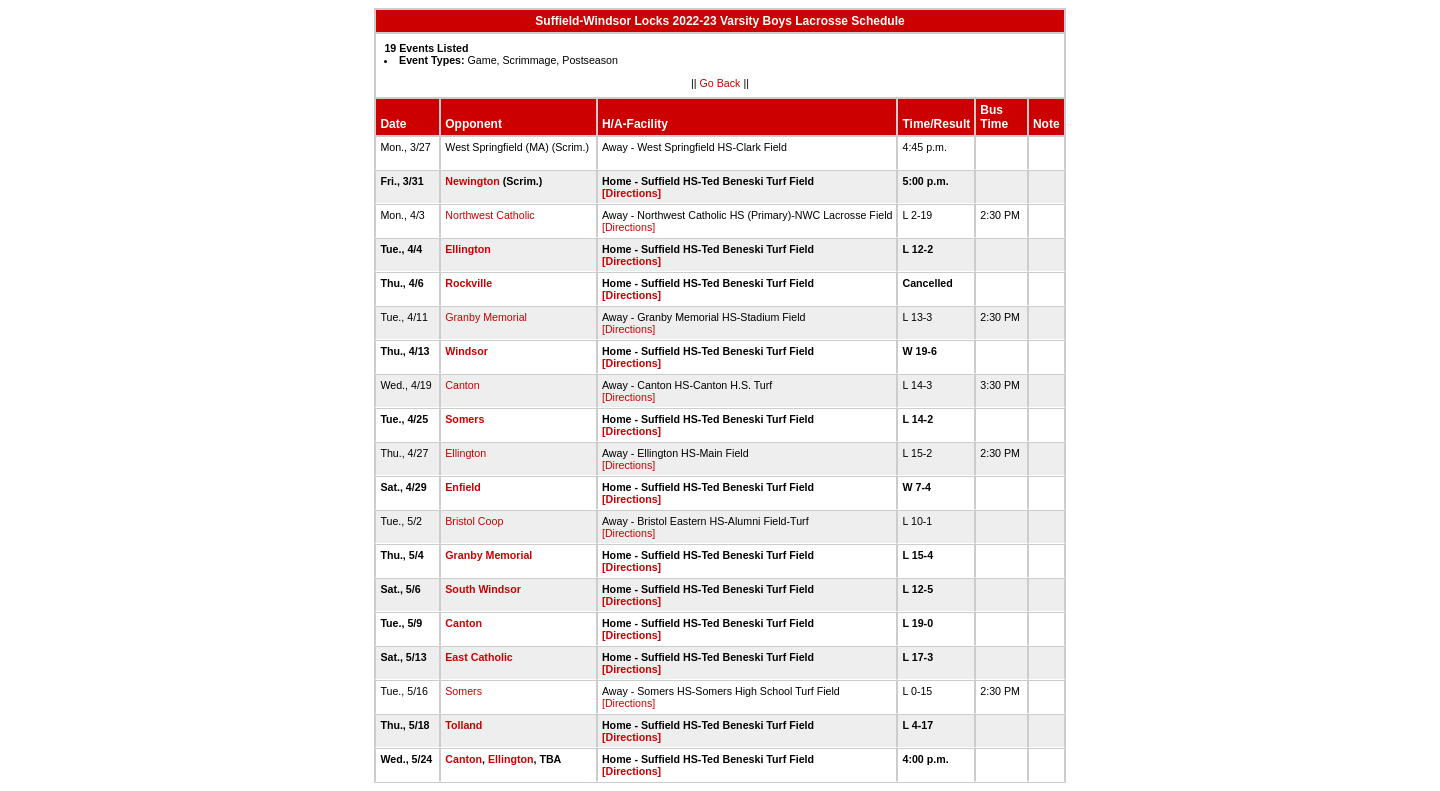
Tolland (463, 725)
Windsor (466, 351)
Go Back (720, 83)
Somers (464, 419)
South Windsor (483, 589)
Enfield (463, 487)
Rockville (468, 283)
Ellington (468, 249)
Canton (462, 385)
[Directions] (631, 193)
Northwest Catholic (489, 215)
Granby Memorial (486, 317)
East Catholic (479, 657)
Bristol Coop (474, 521)
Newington (472, 181)
